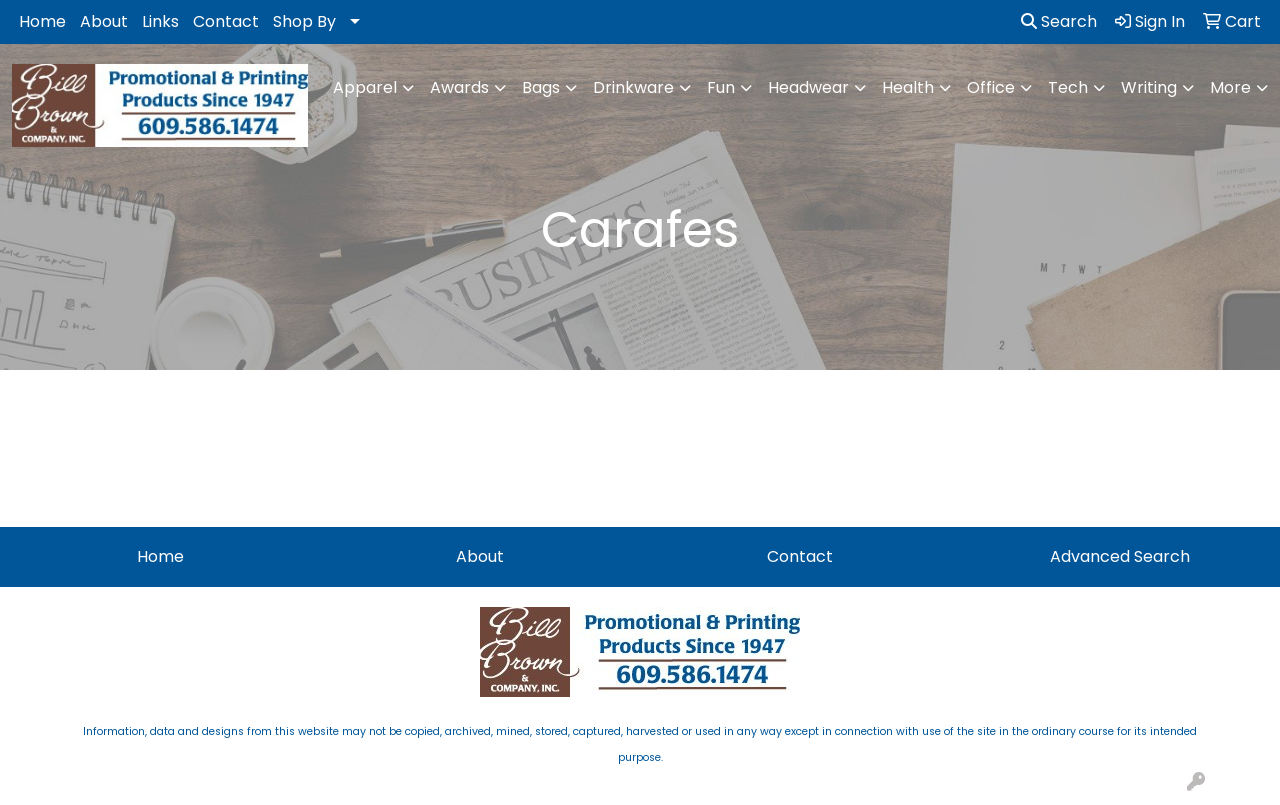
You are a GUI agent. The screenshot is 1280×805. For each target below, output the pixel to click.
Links (160, 21)
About (104, 21)
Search (1059, 21)
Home (42, 21)
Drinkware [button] (633, 87)
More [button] (1230, 87)
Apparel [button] (365, 87)
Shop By (304, 21)
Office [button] (991, 87)
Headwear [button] (808, 87)
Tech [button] (1068, 87)
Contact (226, 21)
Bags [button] (541, 87)
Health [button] (908, 87)
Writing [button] (1149, 87)
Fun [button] (721, 87)
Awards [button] (459, 87)
